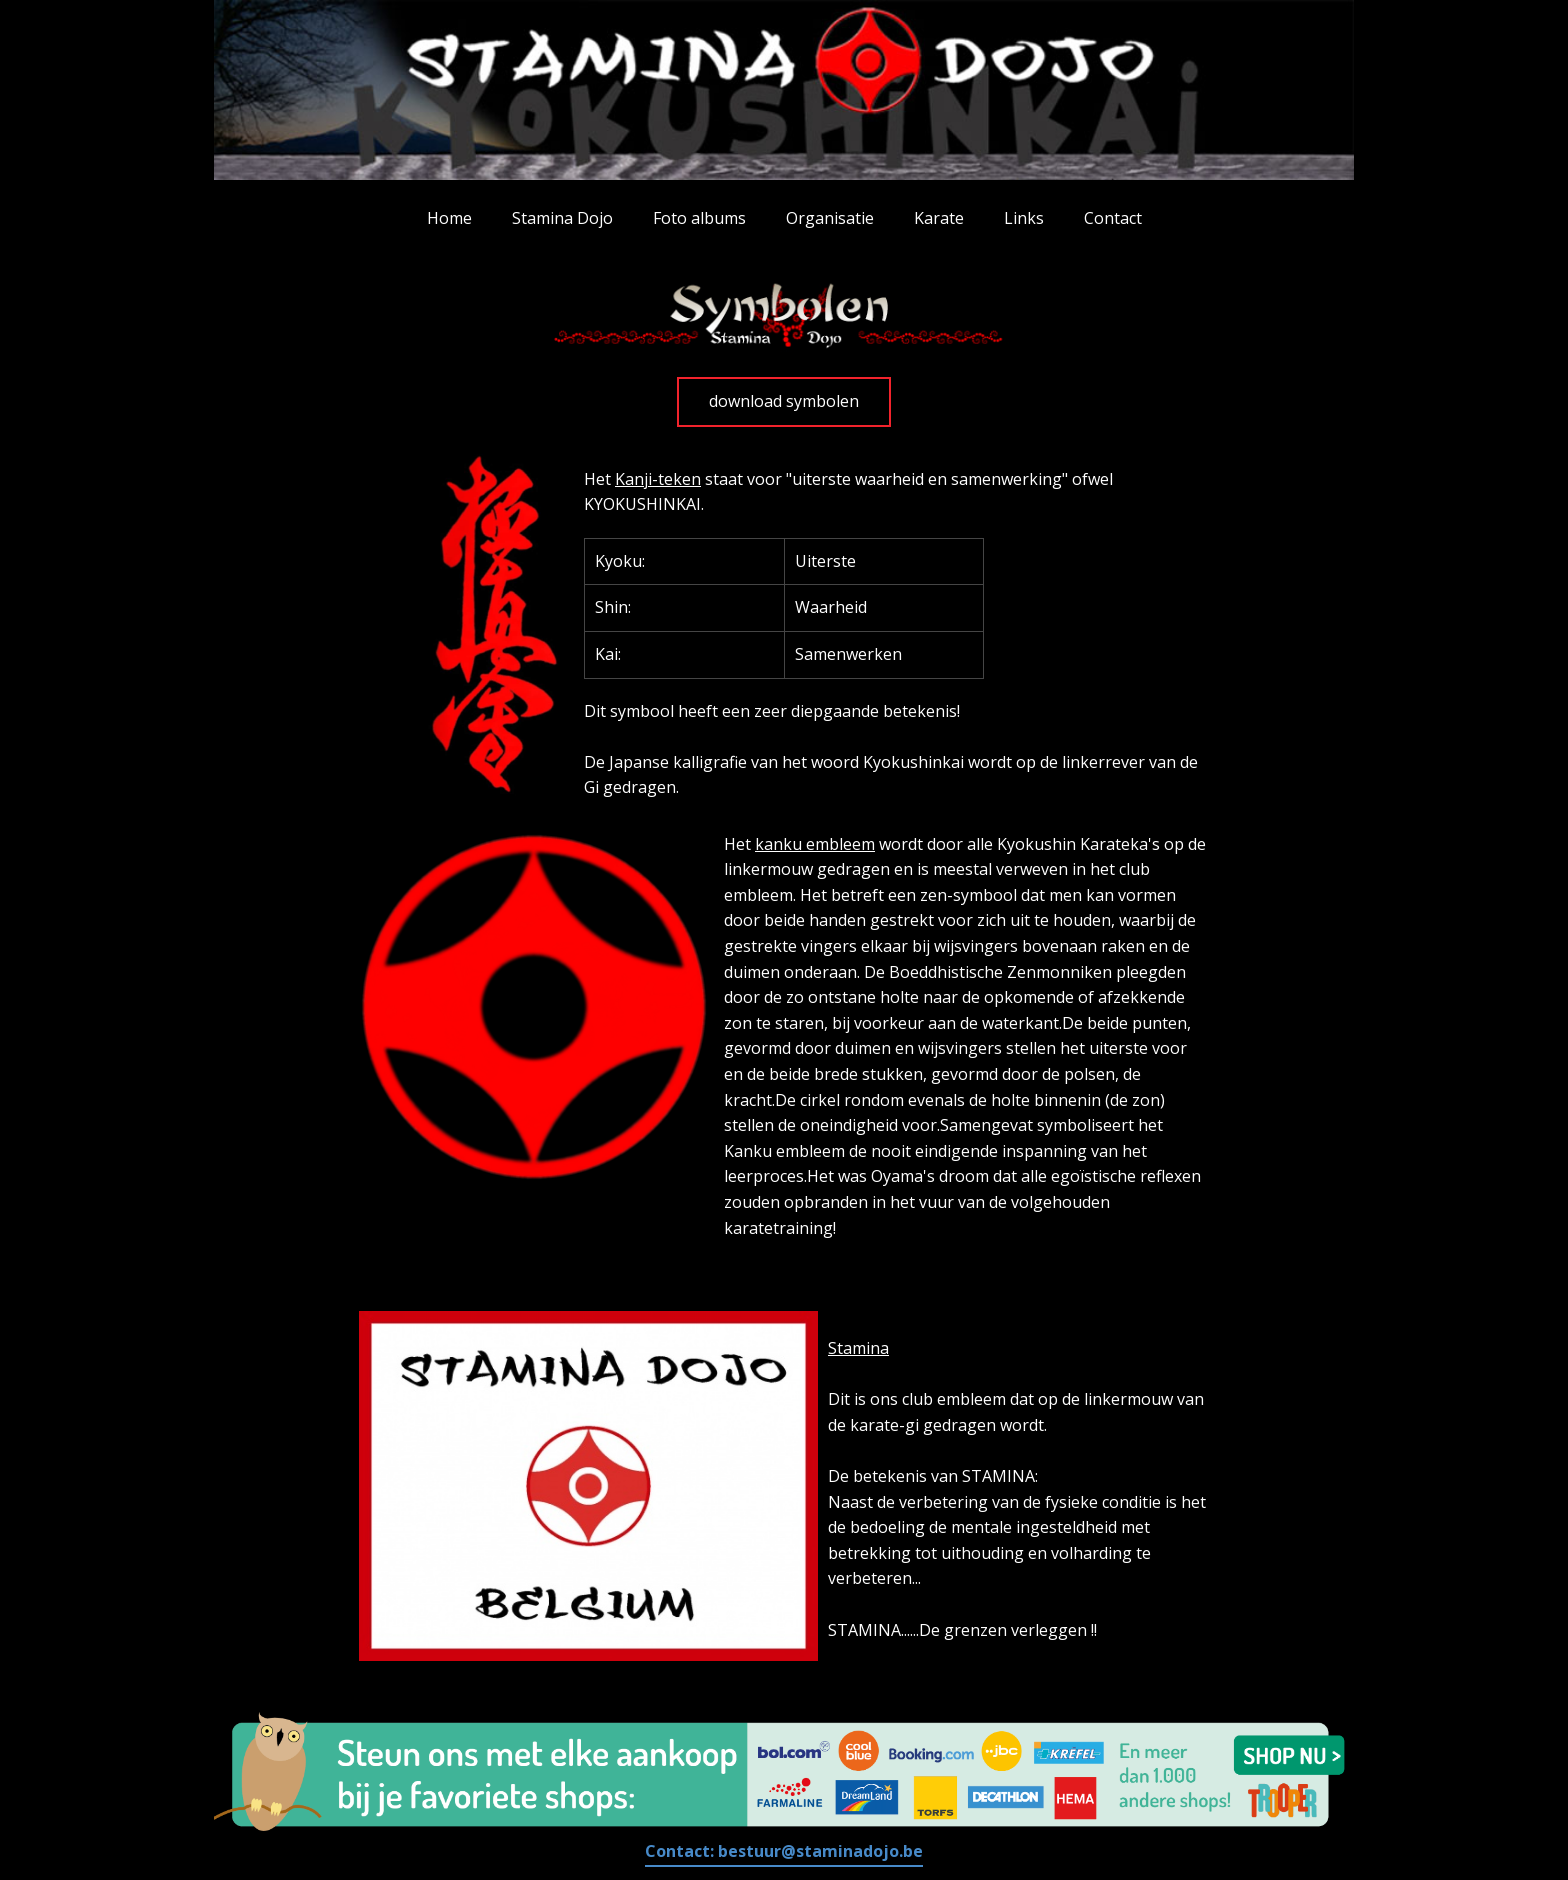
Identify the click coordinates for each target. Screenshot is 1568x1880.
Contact (1113, 218)
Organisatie (830, 218)
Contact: (784, 1851)
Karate (939, 218)
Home (449, 218)
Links (1024, 218)
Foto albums (699, 218)
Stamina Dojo (562, 218)
